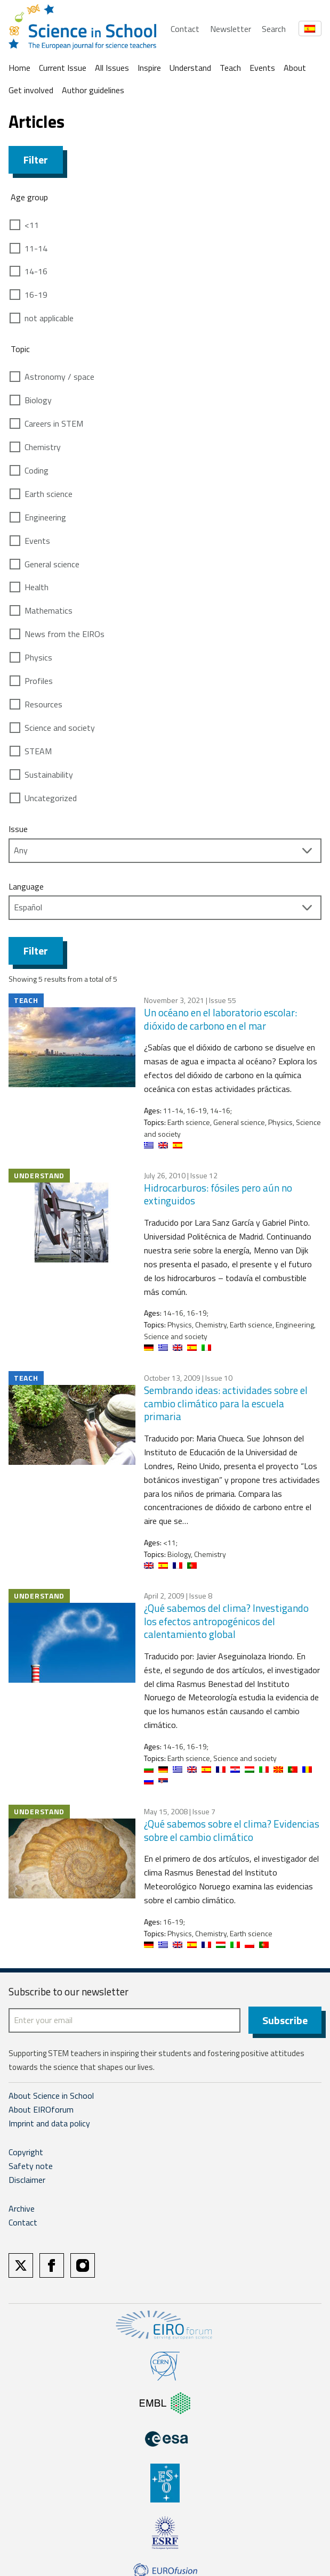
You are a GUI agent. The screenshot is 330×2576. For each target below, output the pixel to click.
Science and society (60, 727)
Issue (18, 828)
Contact (185, 28)
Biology (38, 400)
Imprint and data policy (49, 2123)
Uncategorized (51, 798)
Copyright (26, 2152)
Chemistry (43, 447)
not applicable (49, 318)
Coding (37, 470)
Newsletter (230, 28)
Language (26, 886)
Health (37, 587)
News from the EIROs (64, 633)
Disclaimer (27, 2180)
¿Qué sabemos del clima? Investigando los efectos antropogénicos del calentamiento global (226, 1621)
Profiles (39, 680)
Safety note (31, 2166)
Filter (35, 159)
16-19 (36, 294)
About (295, 67)
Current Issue (62, 67)
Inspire (149, 67)
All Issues (112, 67)
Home (19, 67)
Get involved (31, 90)
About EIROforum (41, 2110)
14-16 (36, 271)
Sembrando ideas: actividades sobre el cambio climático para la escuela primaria (226, 1403)
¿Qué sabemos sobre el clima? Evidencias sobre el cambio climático (231, 1830)
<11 (32, 224)
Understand (190, 67)
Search (274, 28)
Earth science (49, 493)
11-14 (36, 248)
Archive (22, 2209)
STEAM (38, 751)
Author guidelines (93, 90)
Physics (38, 657)
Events (262, 67)
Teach (230, 67)
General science (52, 564)
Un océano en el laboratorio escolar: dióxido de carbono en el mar (220, 1019)
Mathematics (49, 610)
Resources (43, 704)
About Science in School (51, 2096)
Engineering (45, 517)
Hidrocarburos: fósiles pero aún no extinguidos (218, 1194)
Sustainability (49, 774)
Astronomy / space (59, 376)
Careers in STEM (54, 423)
